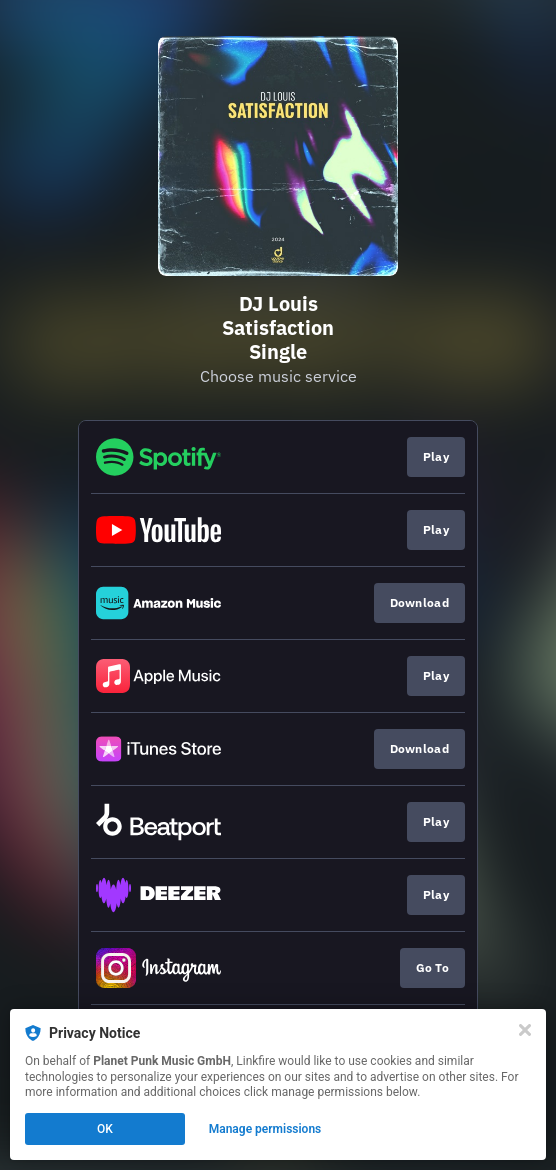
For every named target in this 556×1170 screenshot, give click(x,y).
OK (105, 1129)
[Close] (525, 1030)
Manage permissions (265, 1129)
